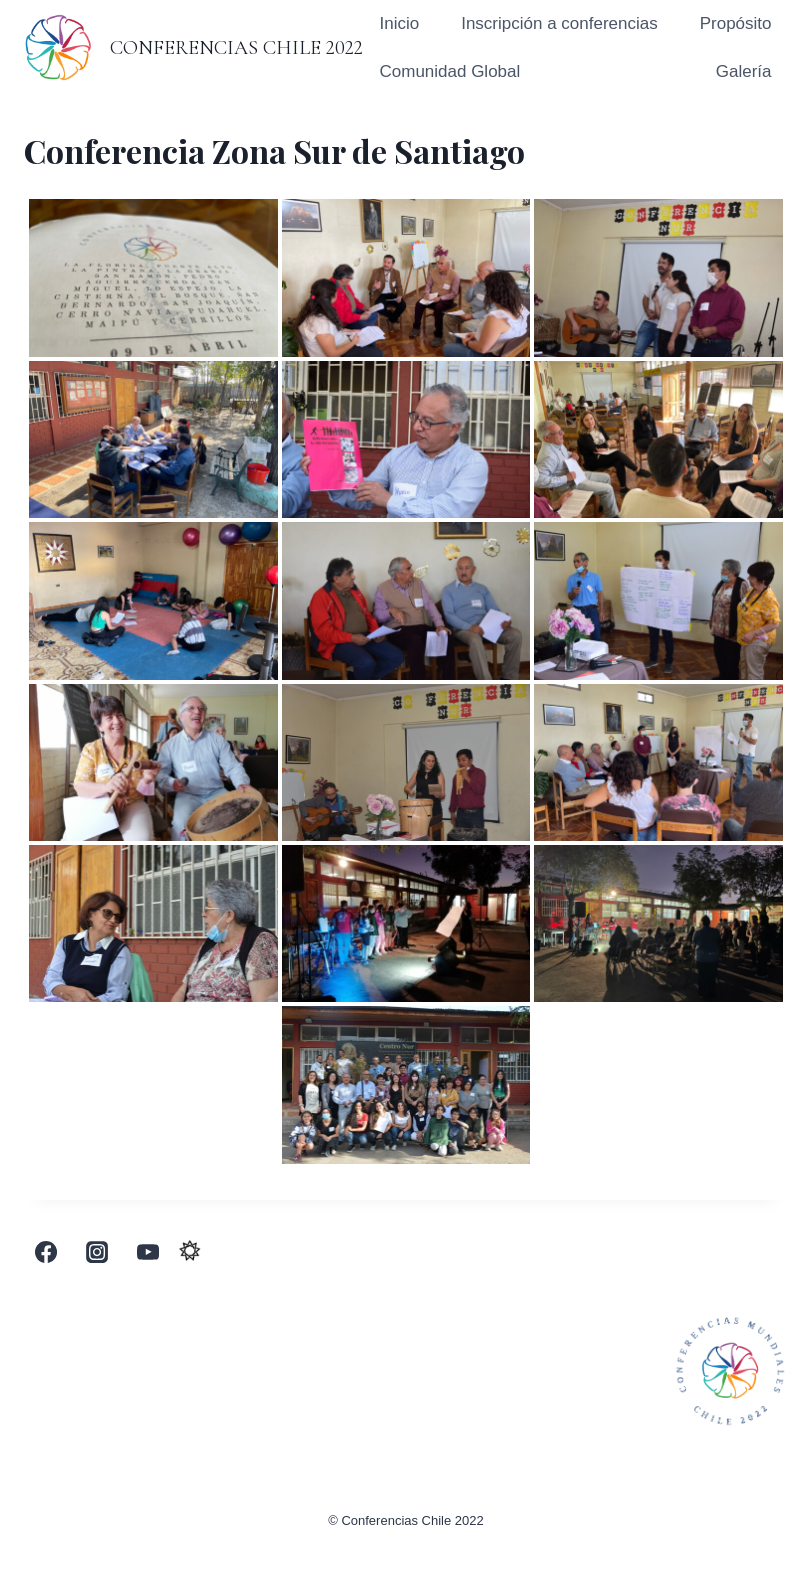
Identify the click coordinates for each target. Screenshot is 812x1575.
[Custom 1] (190, 1251)
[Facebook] (46, 1252)
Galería (744, 71)
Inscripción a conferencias (559, 23)
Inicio (399, 23)
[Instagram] (97, 1252)
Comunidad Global (449, 71)
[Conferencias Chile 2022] (193, 47)
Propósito (736, 23)
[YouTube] (148, 1252)
